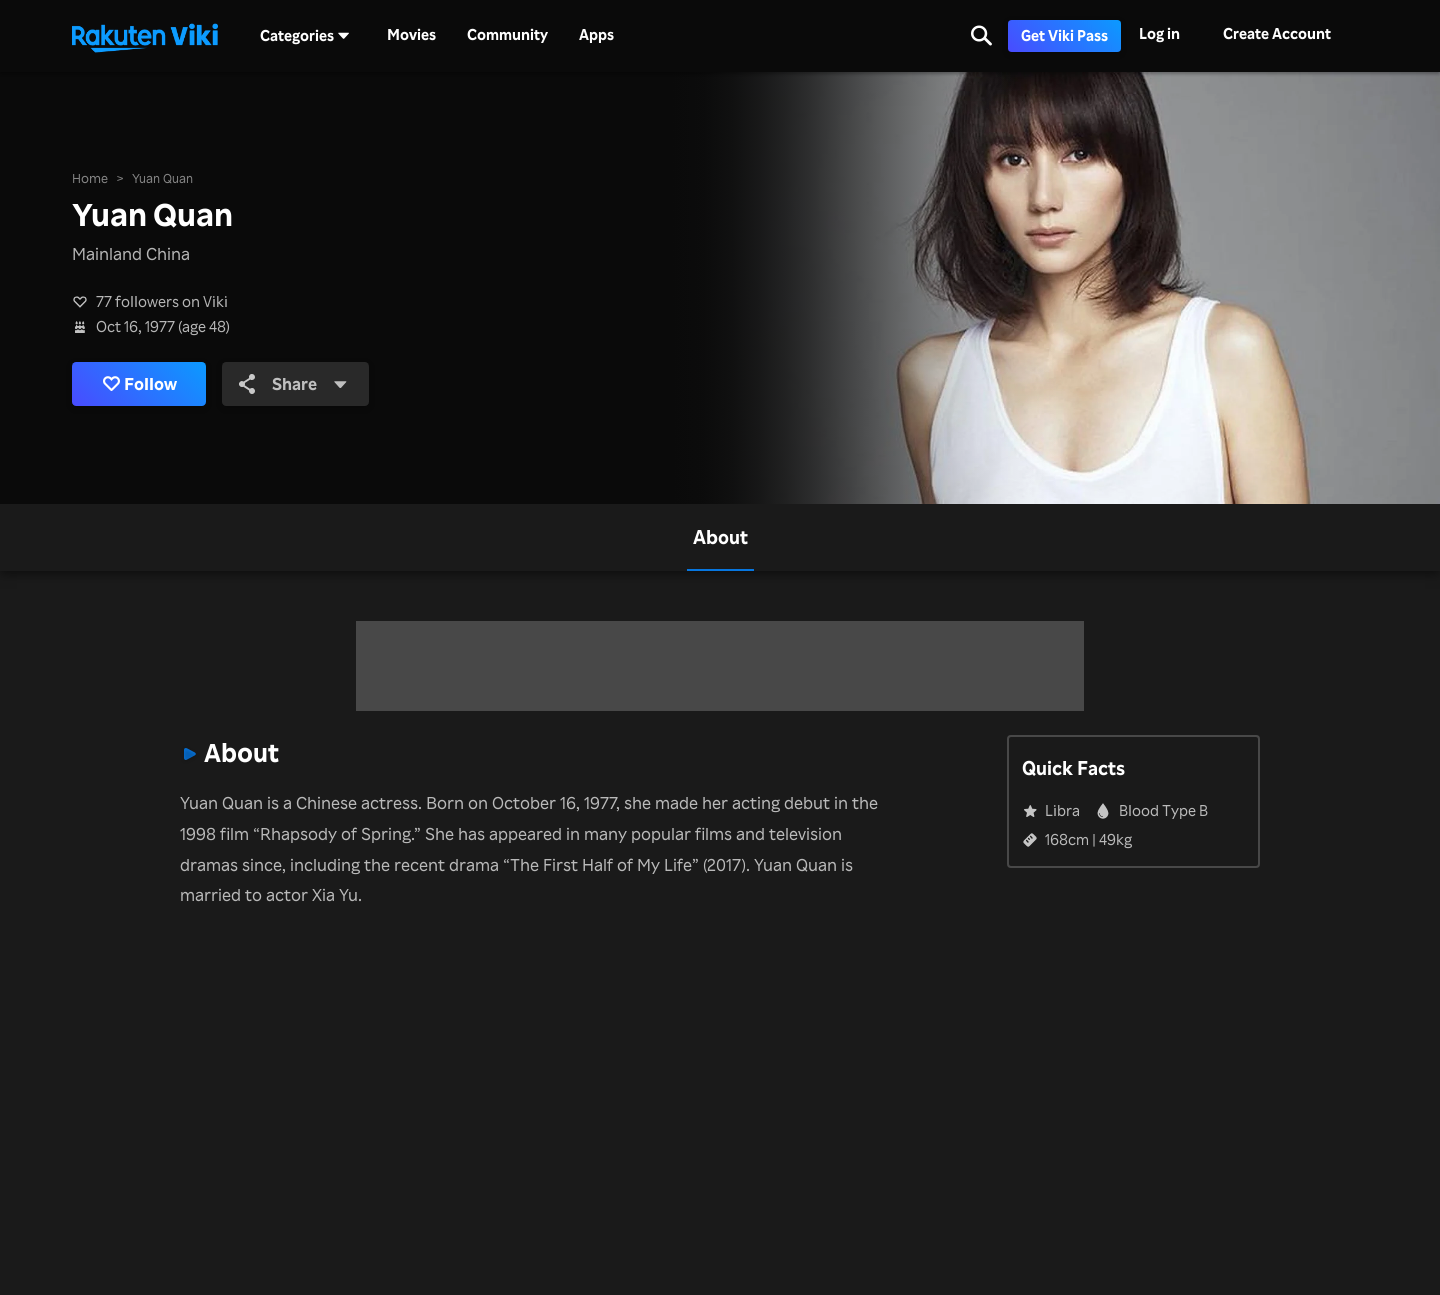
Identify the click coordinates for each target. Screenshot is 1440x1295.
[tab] (720, 537)
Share (293, 383)
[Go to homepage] (145, 36)
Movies (411, 35)
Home (90, 178)
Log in (1159, 33)
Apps (596, 35)
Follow (140, 384)
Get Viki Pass (1064, 35)
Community (507, 35)
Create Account (1277, 33)
